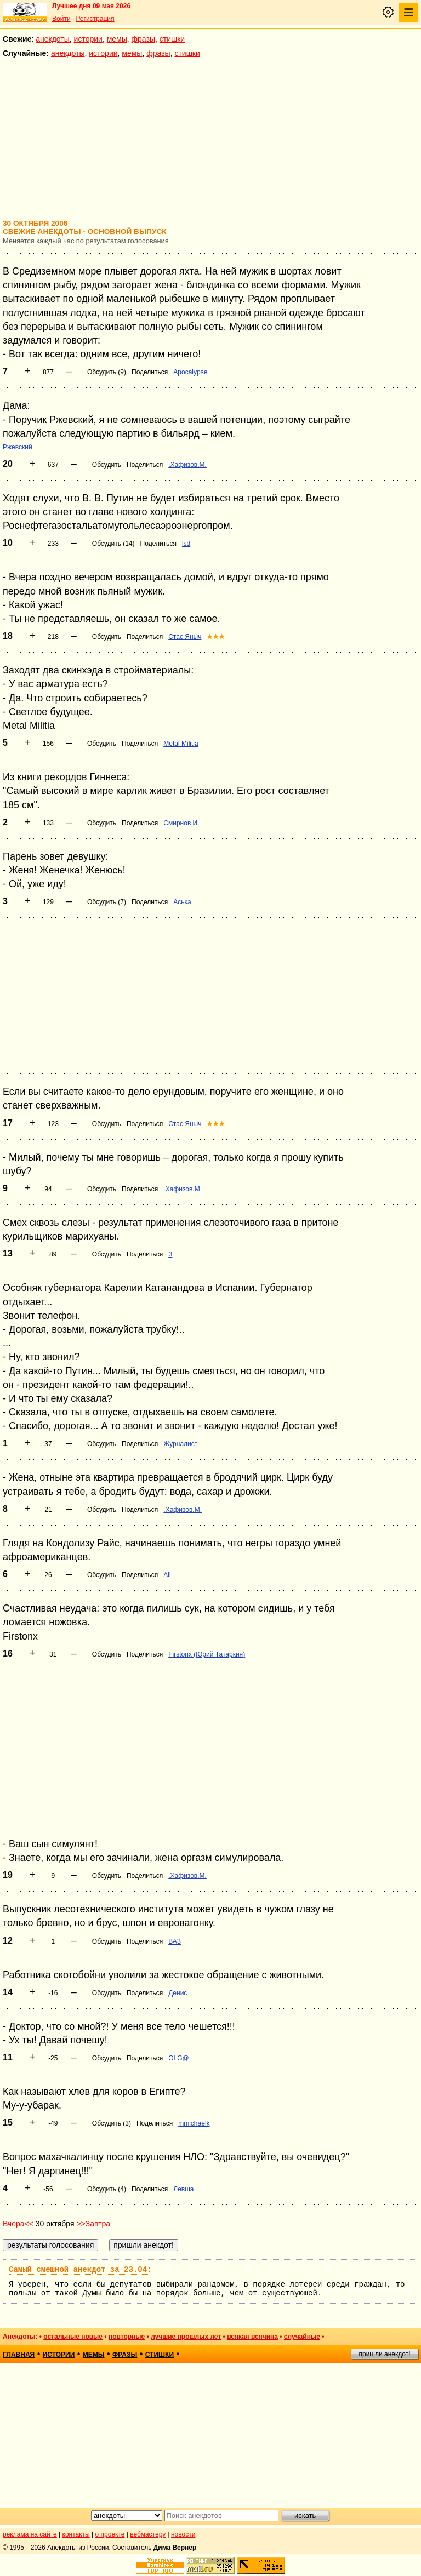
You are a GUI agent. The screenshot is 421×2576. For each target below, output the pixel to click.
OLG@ (178, 2058)
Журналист (180, 1444)
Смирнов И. (181, 823)
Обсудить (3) (111, 2123)
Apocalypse (190, 372)
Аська (182, 902)
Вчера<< (18, 2223)
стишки (172, 39)
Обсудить (106, 465)
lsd (186, 543)
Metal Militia (180, 743)
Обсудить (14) (113, 543)
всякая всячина (252, 2336)
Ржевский (17, 447)
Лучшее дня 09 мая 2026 (91, 6)
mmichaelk (193, 2123)
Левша (183, 2189)
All (166, 1575)
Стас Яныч (184, 637)
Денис (177, 1993)
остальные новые (73, 2336)
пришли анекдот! (384, 2354)
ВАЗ (174, 1941)
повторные (127, 2336)
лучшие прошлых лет (186, 2336)
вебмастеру (148, 2534)
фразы (143, 39)
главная (19, 2354)
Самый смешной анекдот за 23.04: (80, 2269)
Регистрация (95, 18)
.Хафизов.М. (187, 465)
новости (183, 2534)
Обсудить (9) (106, 372)
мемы (117, 39)
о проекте (110, 2534)
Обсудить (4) (106, 2189)
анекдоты (53, 39)
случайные (302, 2336)
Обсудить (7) (106, 902)
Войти (61, 18)
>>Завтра (93, 2223)
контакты (76, 2534)
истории (88, 39)
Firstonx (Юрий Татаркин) (206, 1654)
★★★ (216, 637)
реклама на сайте (30, 2534)
